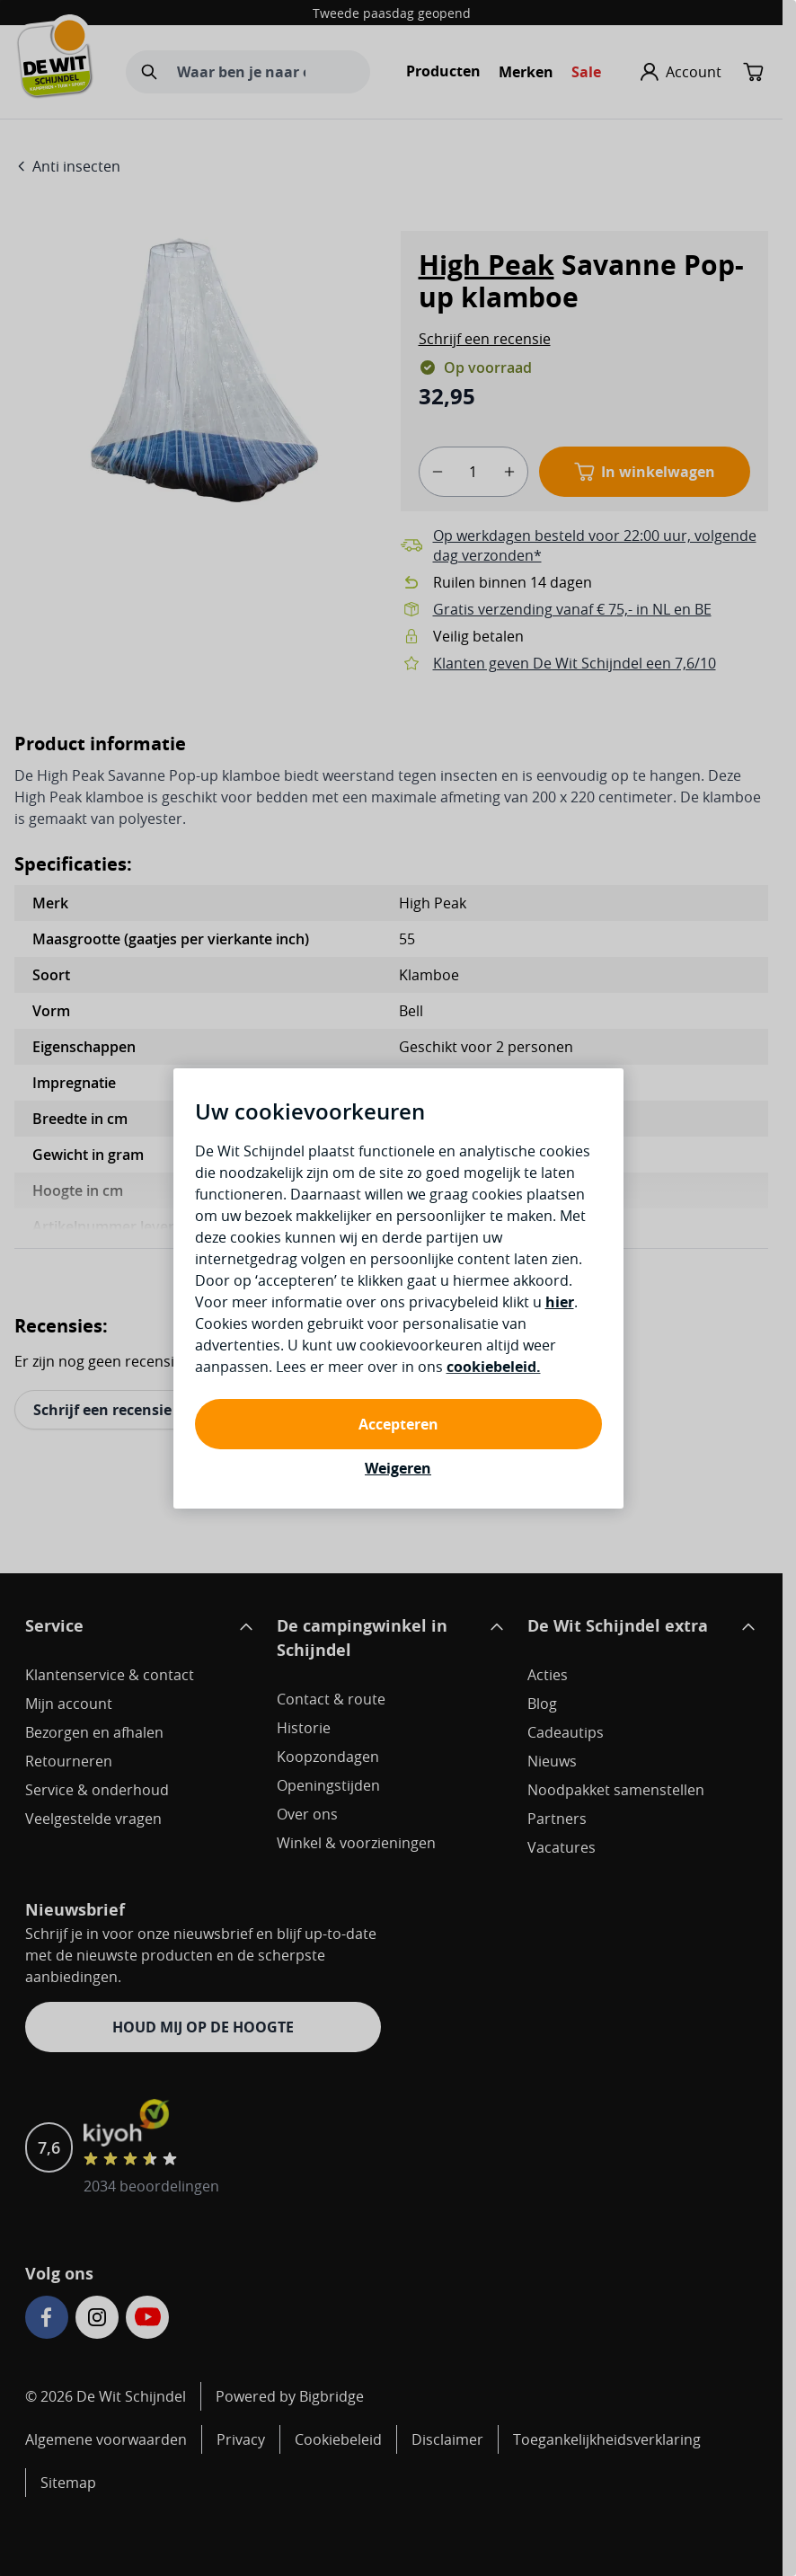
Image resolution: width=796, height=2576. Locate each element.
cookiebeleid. (494, 1367)
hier (559, 1302)
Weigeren (398, 1468)
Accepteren (398, 1424)
